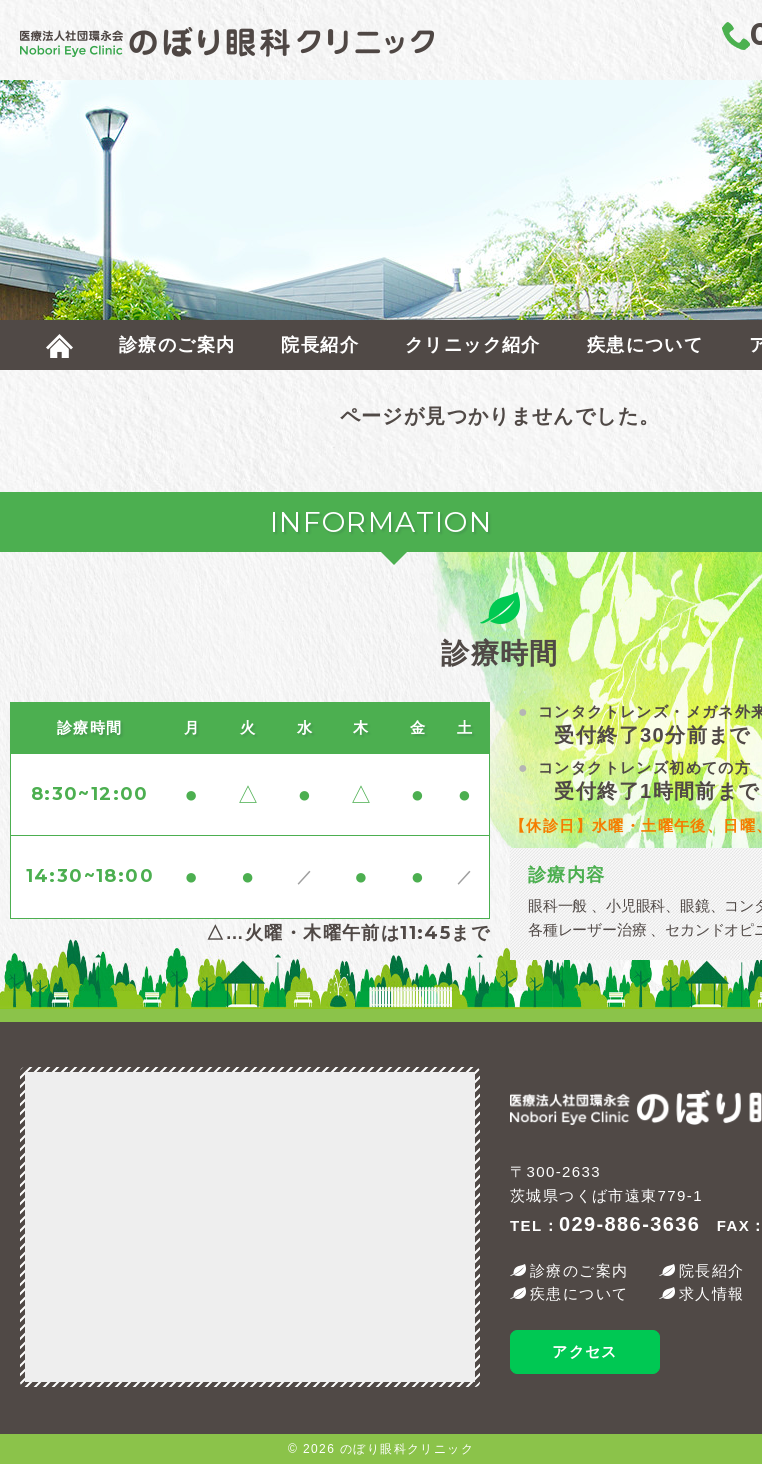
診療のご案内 (177, 345)
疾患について (645, 345)
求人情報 (712, 1293)
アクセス (585, 1351)
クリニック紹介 (473, 345)
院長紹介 (320, 345)
